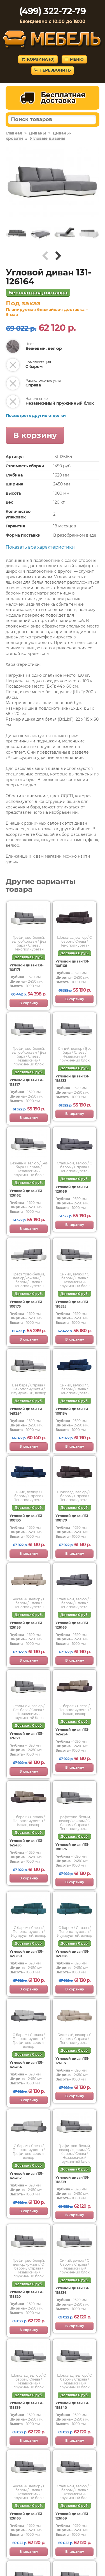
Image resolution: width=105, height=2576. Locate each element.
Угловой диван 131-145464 (27, 2064)
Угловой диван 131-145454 (72, 1732)
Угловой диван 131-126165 (72, 1625)
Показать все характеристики (40, 547)
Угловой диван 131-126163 (27, 2516)
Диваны (37, 133)
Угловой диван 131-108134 (72, 1411)
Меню (74, 59)
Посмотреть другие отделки (36, 415)
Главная (14, 133)
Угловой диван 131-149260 (27, 1953)
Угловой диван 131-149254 (27, 1411)
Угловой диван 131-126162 (27, 1193)
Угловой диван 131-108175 (27, 1304)
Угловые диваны (47, 138)
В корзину (35, 435)
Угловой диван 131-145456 (27, 1843)
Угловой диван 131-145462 (27, 2175)
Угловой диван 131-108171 (27, 967)
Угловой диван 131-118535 (72, 1304)
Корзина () (38, 59)
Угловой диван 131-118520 (27, 2294)
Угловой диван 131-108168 (72, 963)
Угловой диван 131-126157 (72, 2060)
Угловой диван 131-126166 (72, 1189)
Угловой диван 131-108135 (27, 1518)
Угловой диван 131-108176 (72, 1847)
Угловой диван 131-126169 (72, 2516)
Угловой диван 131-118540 (72, 2405)
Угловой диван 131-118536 (72, 2290)
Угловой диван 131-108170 (72, 1518)
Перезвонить (52, 70)
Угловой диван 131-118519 (72, 2179)
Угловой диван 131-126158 (27, 1625)
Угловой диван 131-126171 (27, 1736)
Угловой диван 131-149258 (72, 1953)
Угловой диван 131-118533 (72, 1078)
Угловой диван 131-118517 (27, 1082)
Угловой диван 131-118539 (27, 2405)
